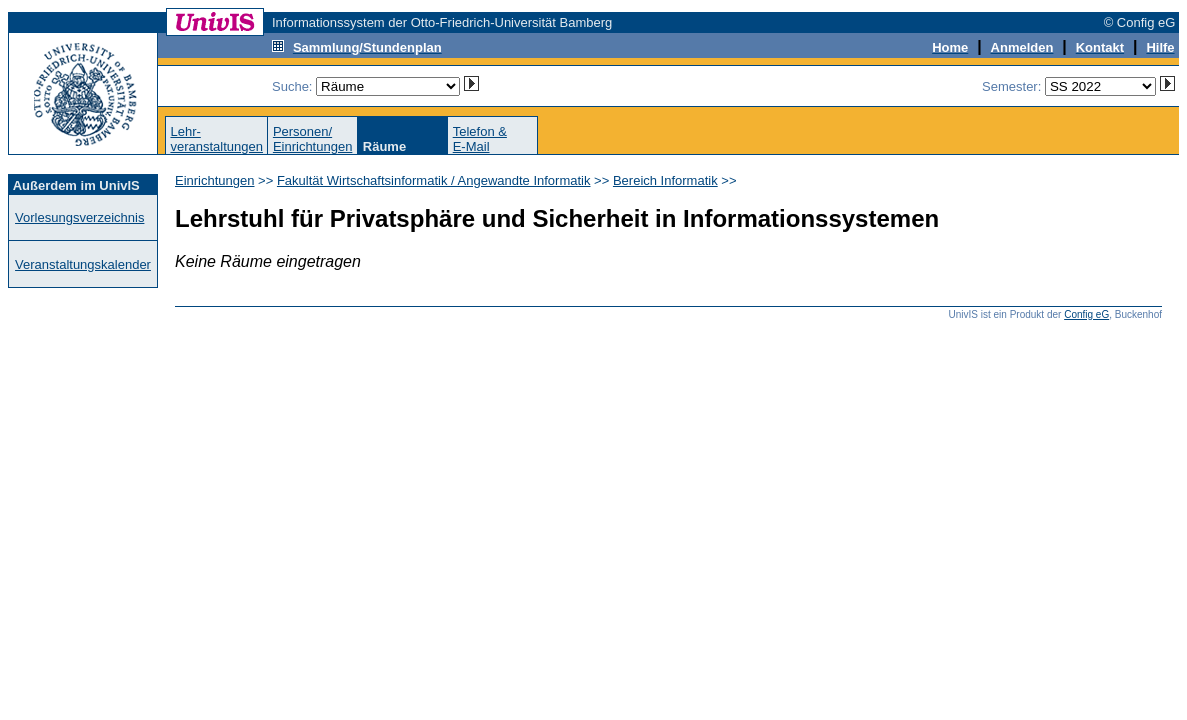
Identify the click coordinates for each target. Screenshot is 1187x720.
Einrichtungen (215, 180)
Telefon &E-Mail (480, 139)
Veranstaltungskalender (83, 264)
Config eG (1086, 314)
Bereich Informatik (665, 180)
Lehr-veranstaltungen (216, 139)
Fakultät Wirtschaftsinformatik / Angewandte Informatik (434, 180)
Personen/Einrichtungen (313, 139)
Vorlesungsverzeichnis (79, 217)
